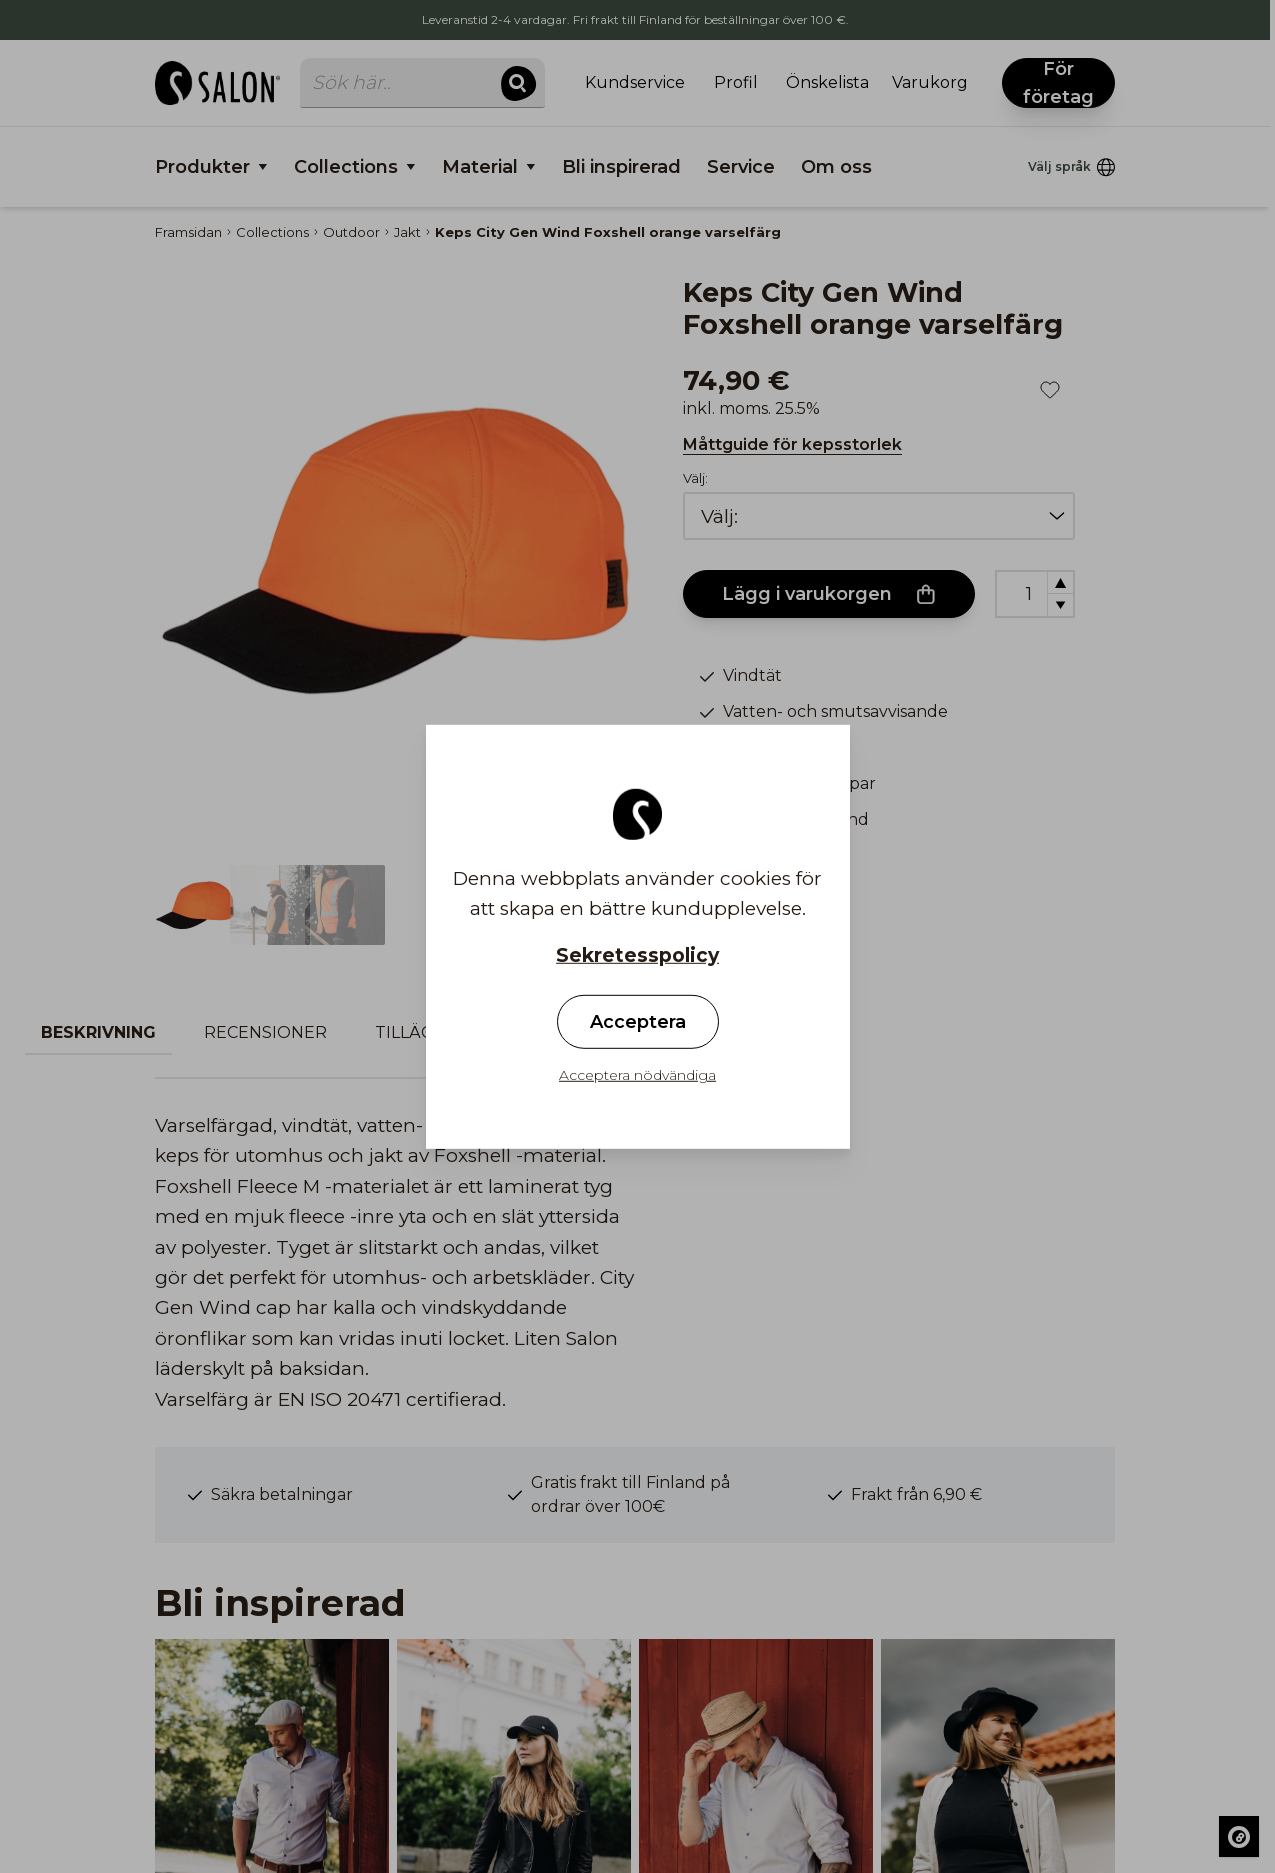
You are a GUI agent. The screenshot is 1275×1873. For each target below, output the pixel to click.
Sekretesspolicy (637, 954)
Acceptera (638, 1022)
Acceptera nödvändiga (637, 1075)
